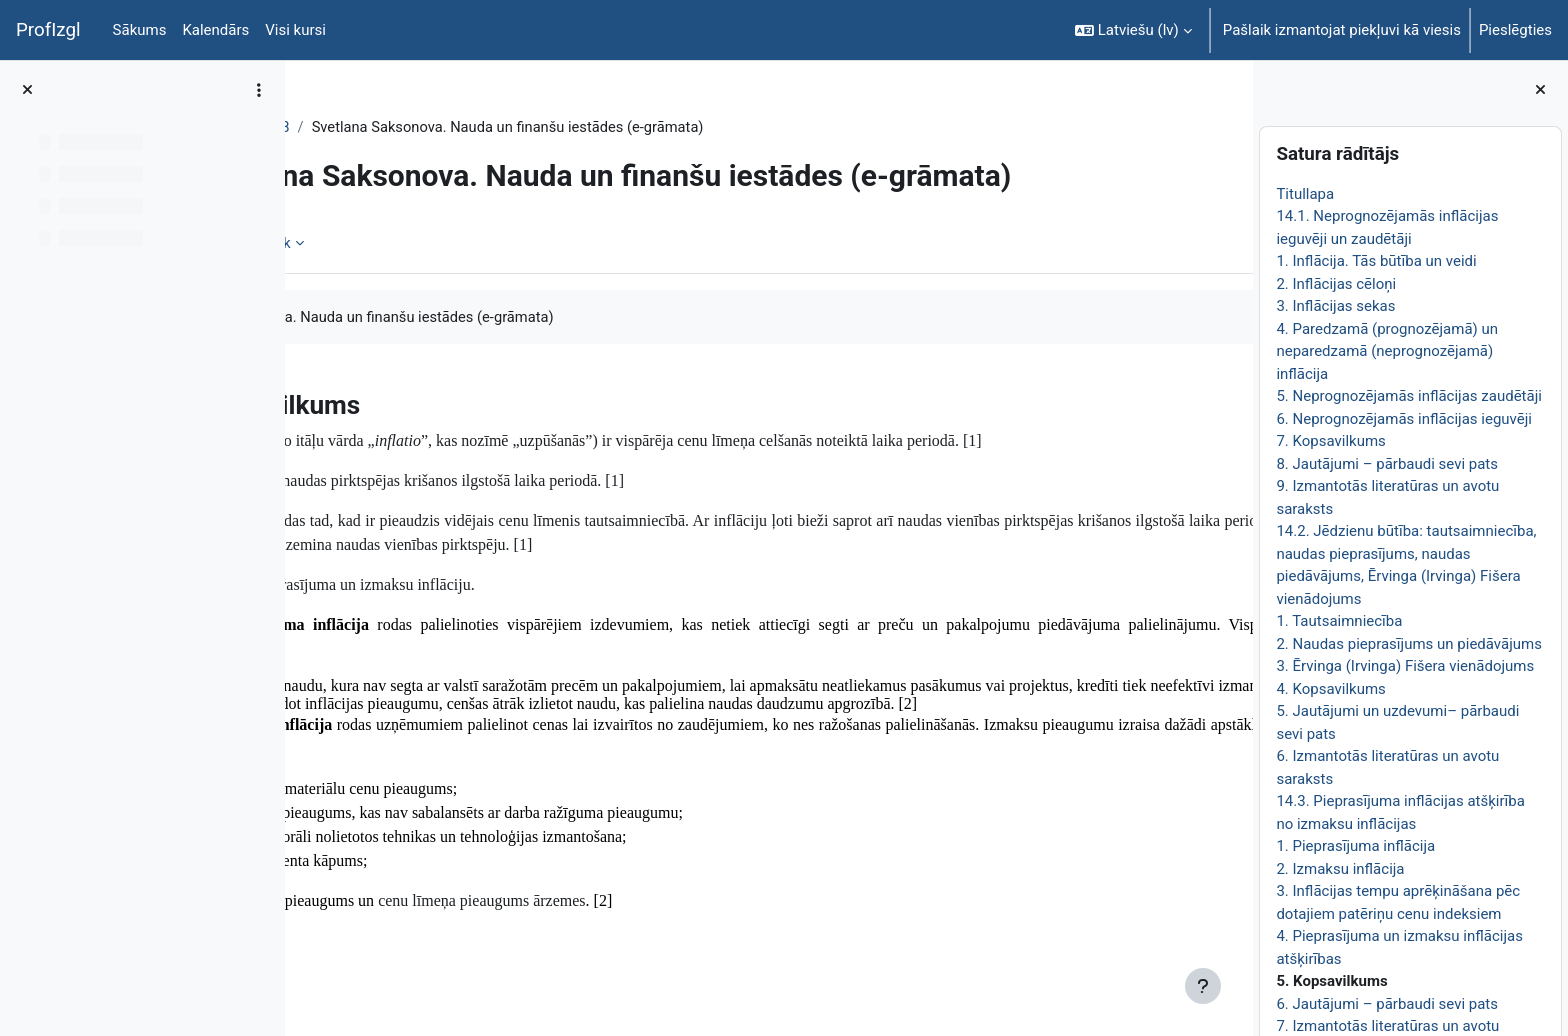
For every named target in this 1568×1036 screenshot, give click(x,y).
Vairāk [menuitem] (451, 243)
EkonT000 (357, 127)
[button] (1133, 30)
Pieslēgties (1515, 30)
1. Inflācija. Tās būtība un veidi (1376, 261)
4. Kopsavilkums (1330, 689)
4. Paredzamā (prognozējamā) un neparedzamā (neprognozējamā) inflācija (1387, 351)
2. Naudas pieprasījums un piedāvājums (1409, 644)
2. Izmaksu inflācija (1340, 869)
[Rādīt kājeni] (1203, 986)
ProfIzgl (48, 30)
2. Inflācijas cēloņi (1336, 284)
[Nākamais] (1230, 399)
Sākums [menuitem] (140, 30)
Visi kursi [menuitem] (295, 30)
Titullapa (1305, 194)
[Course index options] (259, 90)
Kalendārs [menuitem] (215, 30)
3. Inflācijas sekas (1335, 306)
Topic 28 (441, 127)
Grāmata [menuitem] (369, 243)
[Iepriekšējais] (307, 399)
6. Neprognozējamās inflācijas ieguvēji (1404, 419)
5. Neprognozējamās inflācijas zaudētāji (1409, 396)
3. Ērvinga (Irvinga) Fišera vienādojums (1405, 666)
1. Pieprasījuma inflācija (1355, 846)
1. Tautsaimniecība (1339, 621)
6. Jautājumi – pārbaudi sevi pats (1387, 1004)
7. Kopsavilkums (1330, 441)
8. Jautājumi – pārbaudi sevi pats (1387, 464)
